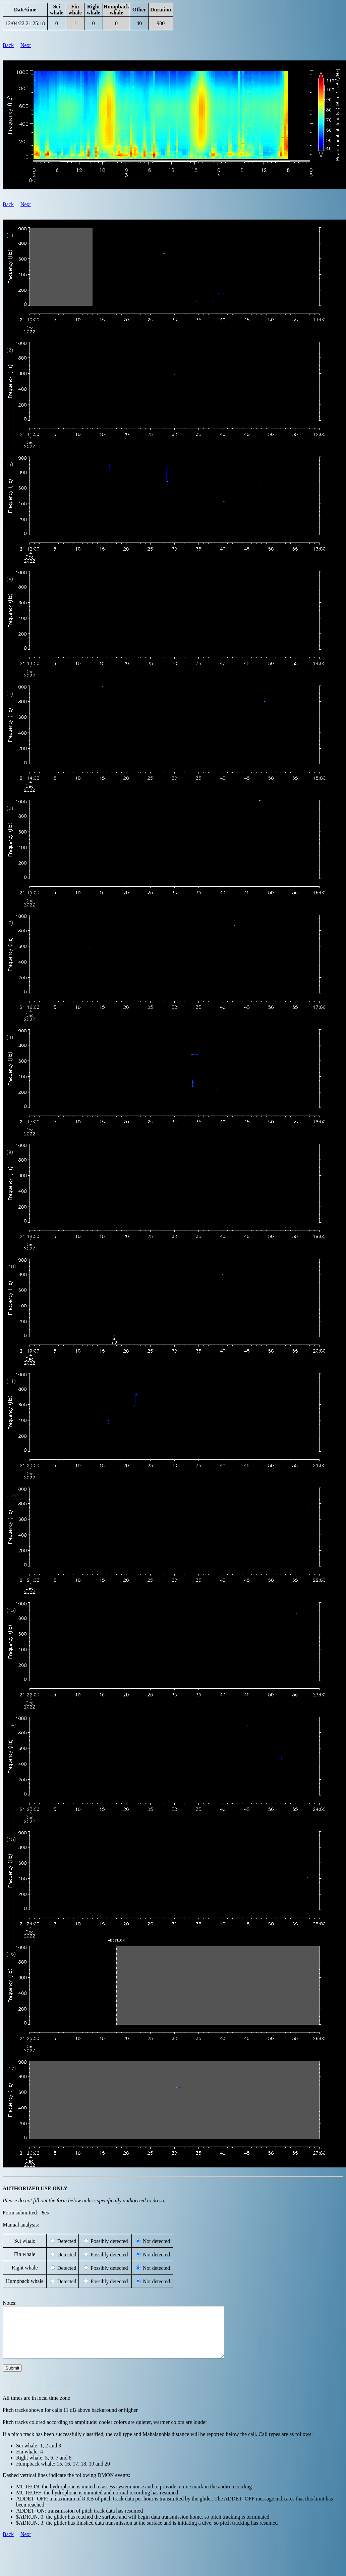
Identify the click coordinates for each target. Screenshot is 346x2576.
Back (8, 45)
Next (25, 45)
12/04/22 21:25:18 (25, 23)
